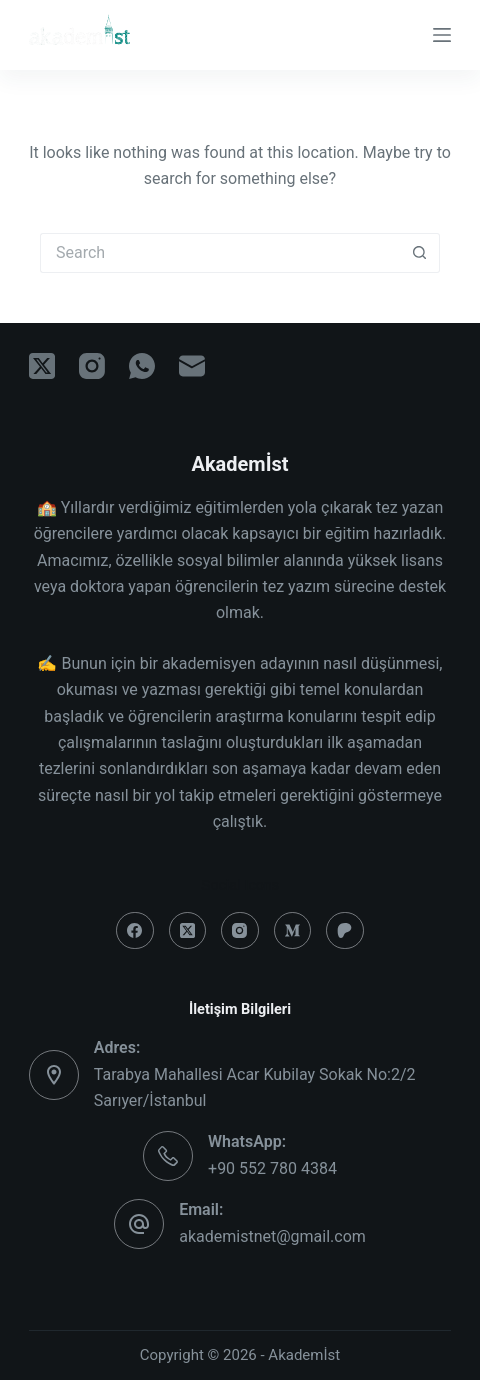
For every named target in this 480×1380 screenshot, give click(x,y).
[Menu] (442, 35)
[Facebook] (135, 931)
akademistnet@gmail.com (272, 1236)
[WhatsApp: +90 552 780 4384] (168, 1156)
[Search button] (420, 253)
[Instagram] (92, 366)
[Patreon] (345, 931)
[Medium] (293, 931)
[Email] (192, 366)
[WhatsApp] (142, 366)
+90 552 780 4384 (272, 1168)
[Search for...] (220, 253)
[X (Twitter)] (42, 366)
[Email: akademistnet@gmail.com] (139, 1224)
